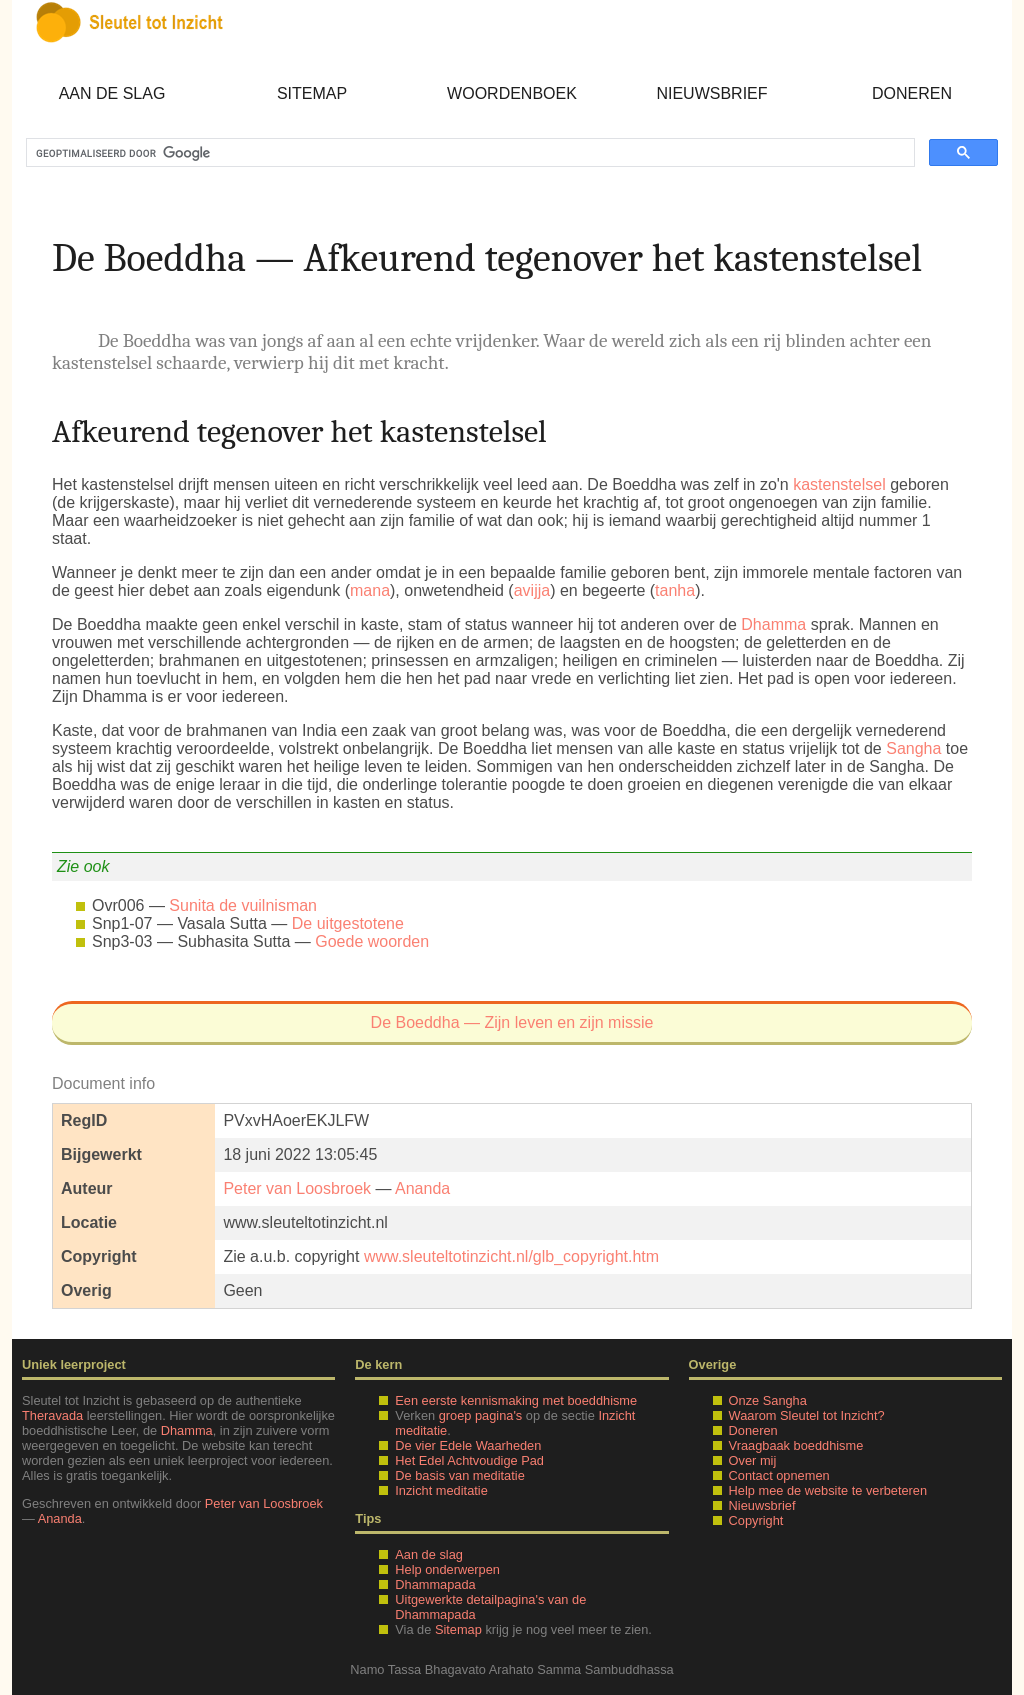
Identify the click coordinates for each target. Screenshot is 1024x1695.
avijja (532, 590)
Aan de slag (112, 93)
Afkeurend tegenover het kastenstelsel (299, 431)
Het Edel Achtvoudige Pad (469, 1460)
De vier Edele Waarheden (468, 1445)
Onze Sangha (768, 1400)
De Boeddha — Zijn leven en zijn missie (512, 1022)
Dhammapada (435, 1584)
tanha (675, 590)
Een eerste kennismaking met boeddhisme (516, 1400)
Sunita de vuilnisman (243, 905)
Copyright (756, 1520)
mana (370, 590)
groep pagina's (481, 1415)
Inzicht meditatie (441, 1490)
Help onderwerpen (447, 1569)
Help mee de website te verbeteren (828, 1490)
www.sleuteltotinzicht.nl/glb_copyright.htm (511, 1256)
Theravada (52, 1415)
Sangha (913, 748)
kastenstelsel (839, 484)
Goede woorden (372, 941)
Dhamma (773, 624)
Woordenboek (512, 93)
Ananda (422, 1188)
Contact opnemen (779, 1475)
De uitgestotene (348, 923)
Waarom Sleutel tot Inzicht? (807, 1415)
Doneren (912, 93)
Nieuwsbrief (711, 93)
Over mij (753, 1460)
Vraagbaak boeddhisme (796, 1445)
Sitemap (312, 93)
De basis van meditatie (459, 1475)
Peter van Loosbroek (297, 1188)
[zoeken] (468, 153)
